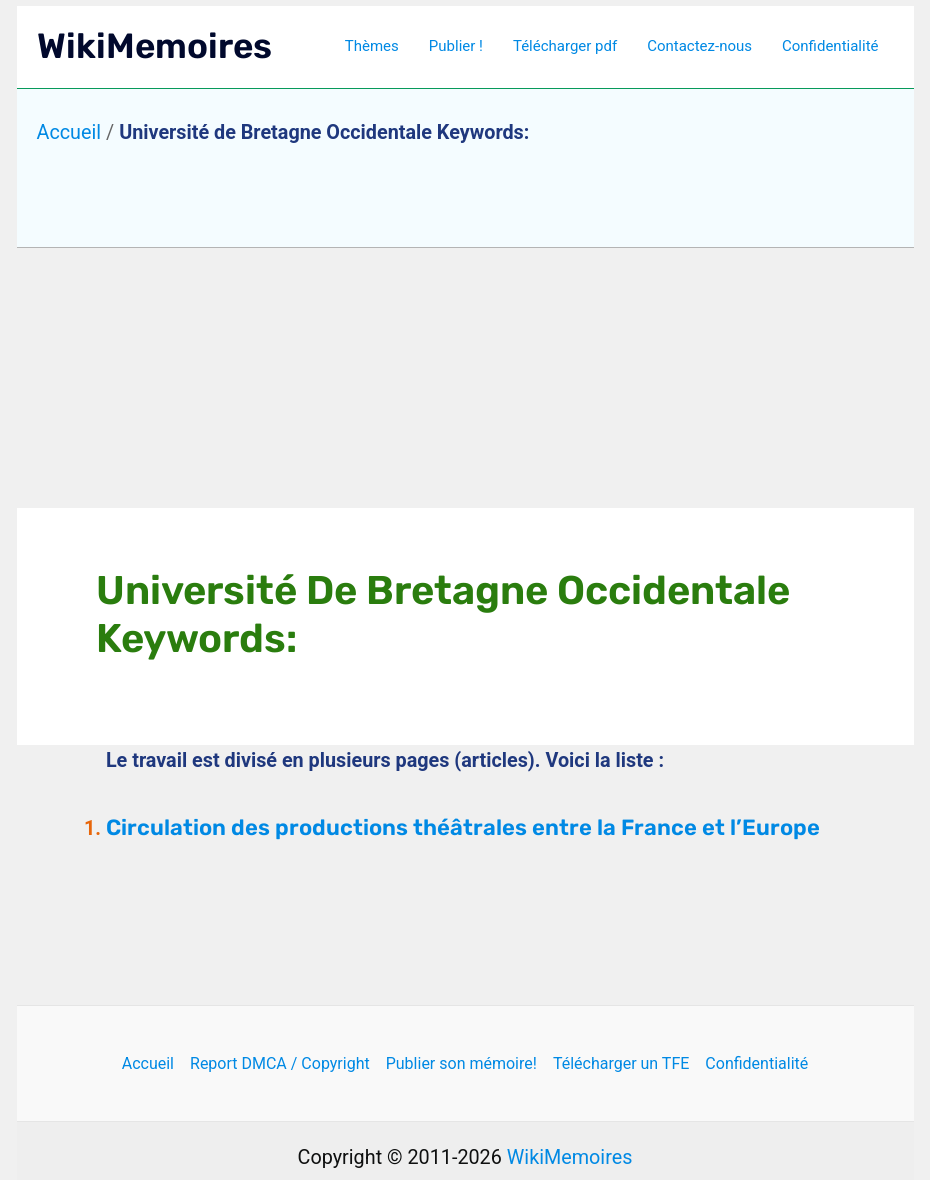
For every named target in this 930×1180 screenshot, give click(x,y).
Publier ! (456, 46)
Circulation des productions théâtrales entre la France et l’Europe (463, 827)
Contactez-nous (699, 46)
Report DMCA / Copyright (280, 1063)
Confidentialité (830, 46)
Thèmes (372, 46)
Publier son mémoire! (461, 1063)
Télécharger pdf (565, 46)
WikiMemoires (154, 46)
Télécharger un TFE (621, 1063)
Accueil (69, 132)
